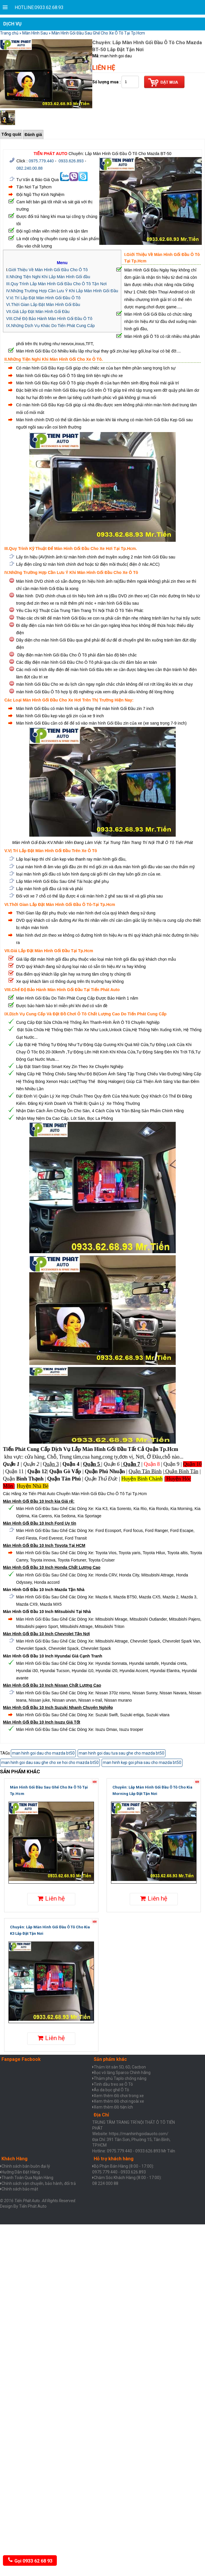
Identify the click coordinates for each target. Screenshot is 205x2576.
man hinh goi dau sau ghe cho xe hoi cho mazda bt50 (50, 1762)
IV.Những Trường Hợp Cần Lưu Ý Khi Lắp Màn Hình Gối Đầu (62, 290)
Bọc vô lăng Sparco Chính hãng (122, 2072)
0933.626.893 (71, 161)
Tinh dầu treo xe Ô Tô (113, 2084)
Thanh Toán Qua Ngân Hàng (27, 2177)
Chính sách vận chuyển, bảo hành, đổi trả (38, 2183)
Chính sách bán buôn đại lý (25, 2166)
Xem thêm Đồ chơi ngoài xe (119, 2101)
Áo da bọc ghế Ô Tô (111, 2089)
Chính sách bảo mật (19, 2189)
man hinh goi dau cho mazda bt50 (43, 1753)
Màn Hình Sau (35, 33)
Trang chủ (9, 33)
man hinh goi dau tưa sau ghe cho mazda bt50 (121, 1753)
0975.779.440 (41, 161)
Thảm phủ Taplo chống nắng (120, 2078)
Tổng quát (11, 134)
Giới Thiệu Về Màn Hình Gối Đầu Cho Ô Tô (48, 269)
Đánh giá (33, 134)
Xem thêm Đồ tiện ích (113, 2107)
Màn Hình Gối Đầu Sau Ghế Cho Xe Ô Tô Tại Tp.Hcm (98, 33)
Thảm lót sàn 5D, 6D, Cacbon (120, 2067)
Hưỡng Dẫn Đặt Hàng (20, 2172)
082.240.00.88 (29, 168)
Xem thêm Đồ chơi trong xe (119, 2095)
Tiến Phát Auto (33, 2206)
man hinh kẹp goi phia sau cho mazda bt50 (142, 1762)
